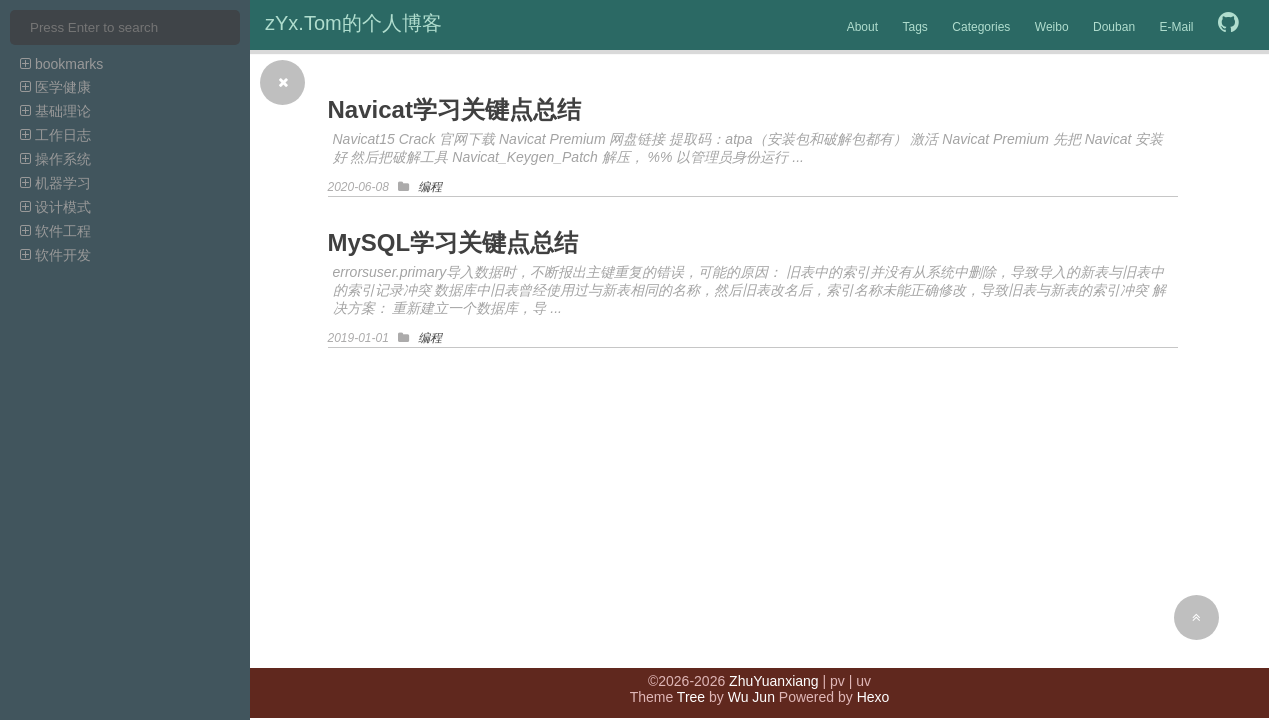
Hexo (873, 697)
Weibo (1052, 27)
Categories (981, 27)
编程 (430, 187)
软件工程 (55, 231)
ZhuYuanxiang (774, 681)
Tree (691, 697)
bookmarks (61, 64)
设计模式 (55, 207)
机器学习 (55, 183)
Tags (914, 27)
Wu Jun (751, 697)
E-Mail (1177, 27)
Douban (1114, 27)
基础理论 (55, 111)
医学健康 (55, 87)
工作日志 (55, 135)
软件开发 (55, 255)
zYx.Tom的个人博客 (353, 23)
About (862, 27)
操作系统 (55, 159)
